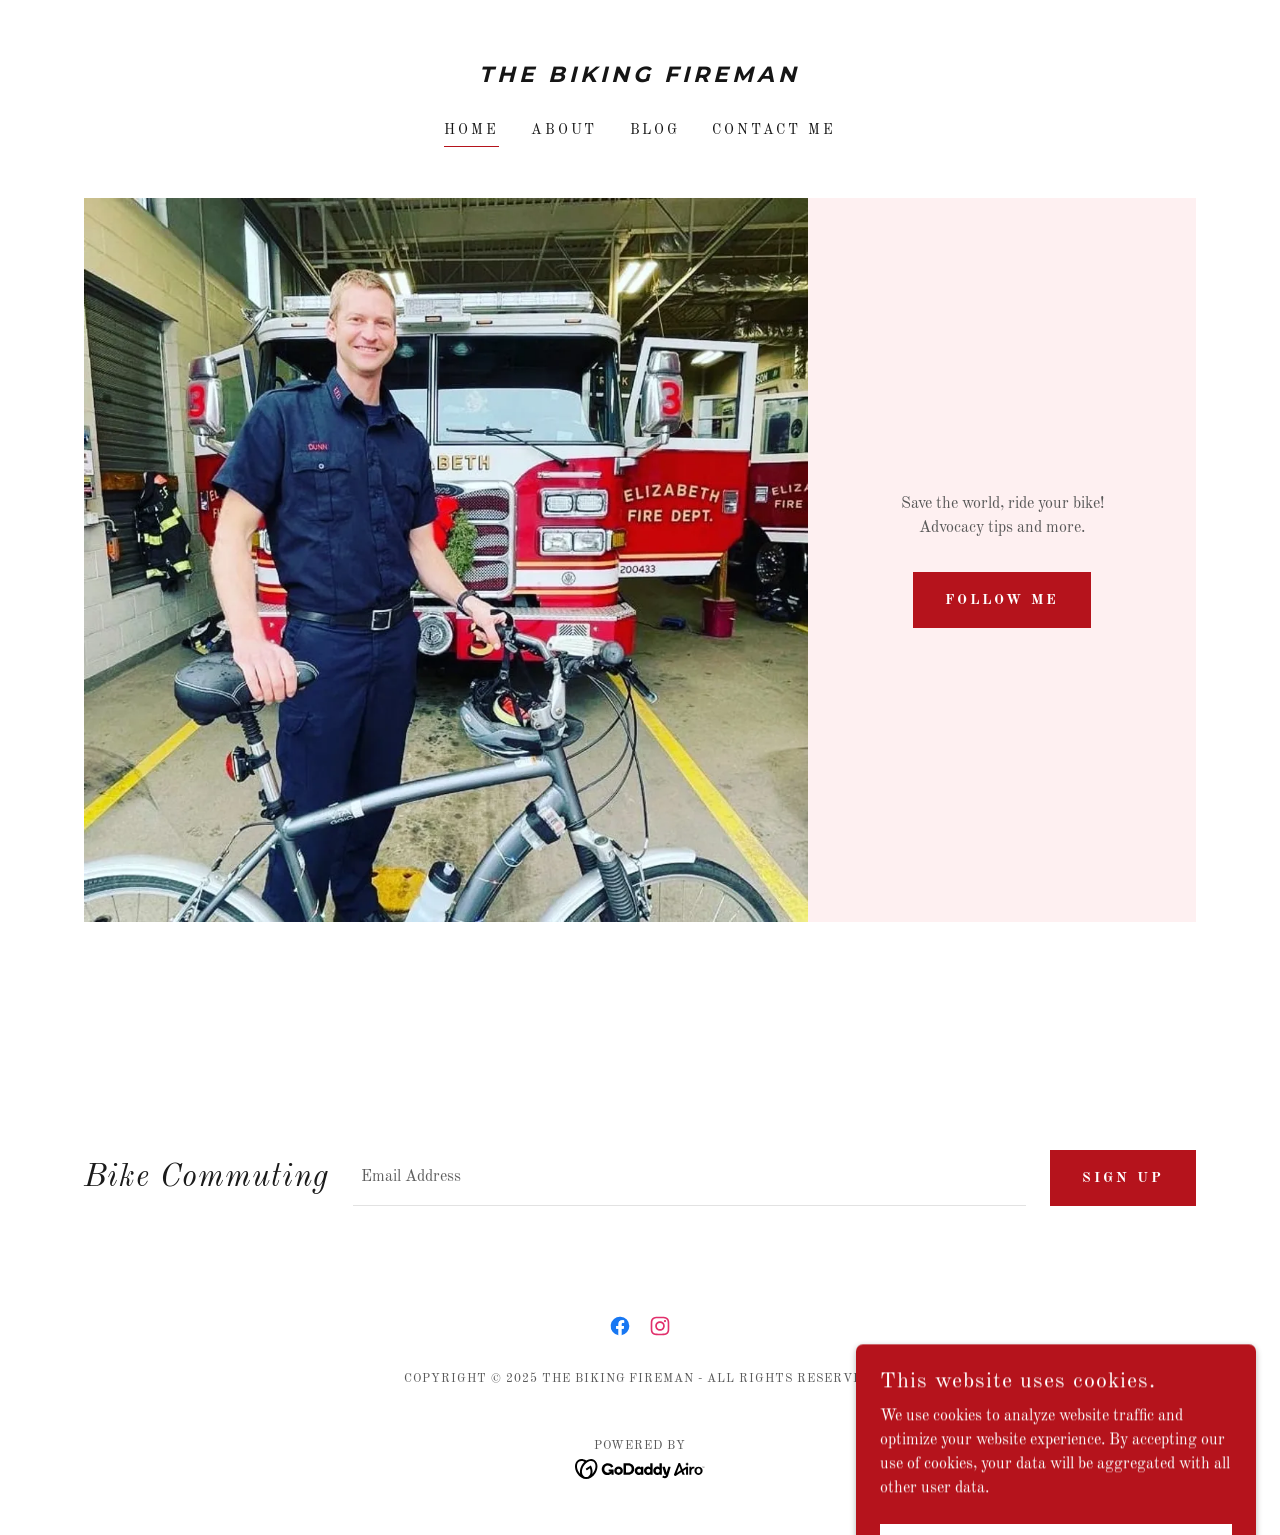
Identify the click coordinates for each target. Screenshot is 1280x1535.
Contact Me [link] (774, 130)
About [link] (564, 130)
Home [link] (471, 130)
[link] (640, 78)
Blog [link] (655, 130)
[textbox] (689, 1178)
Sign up (1123, 1178)
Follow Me (1002, 600)
